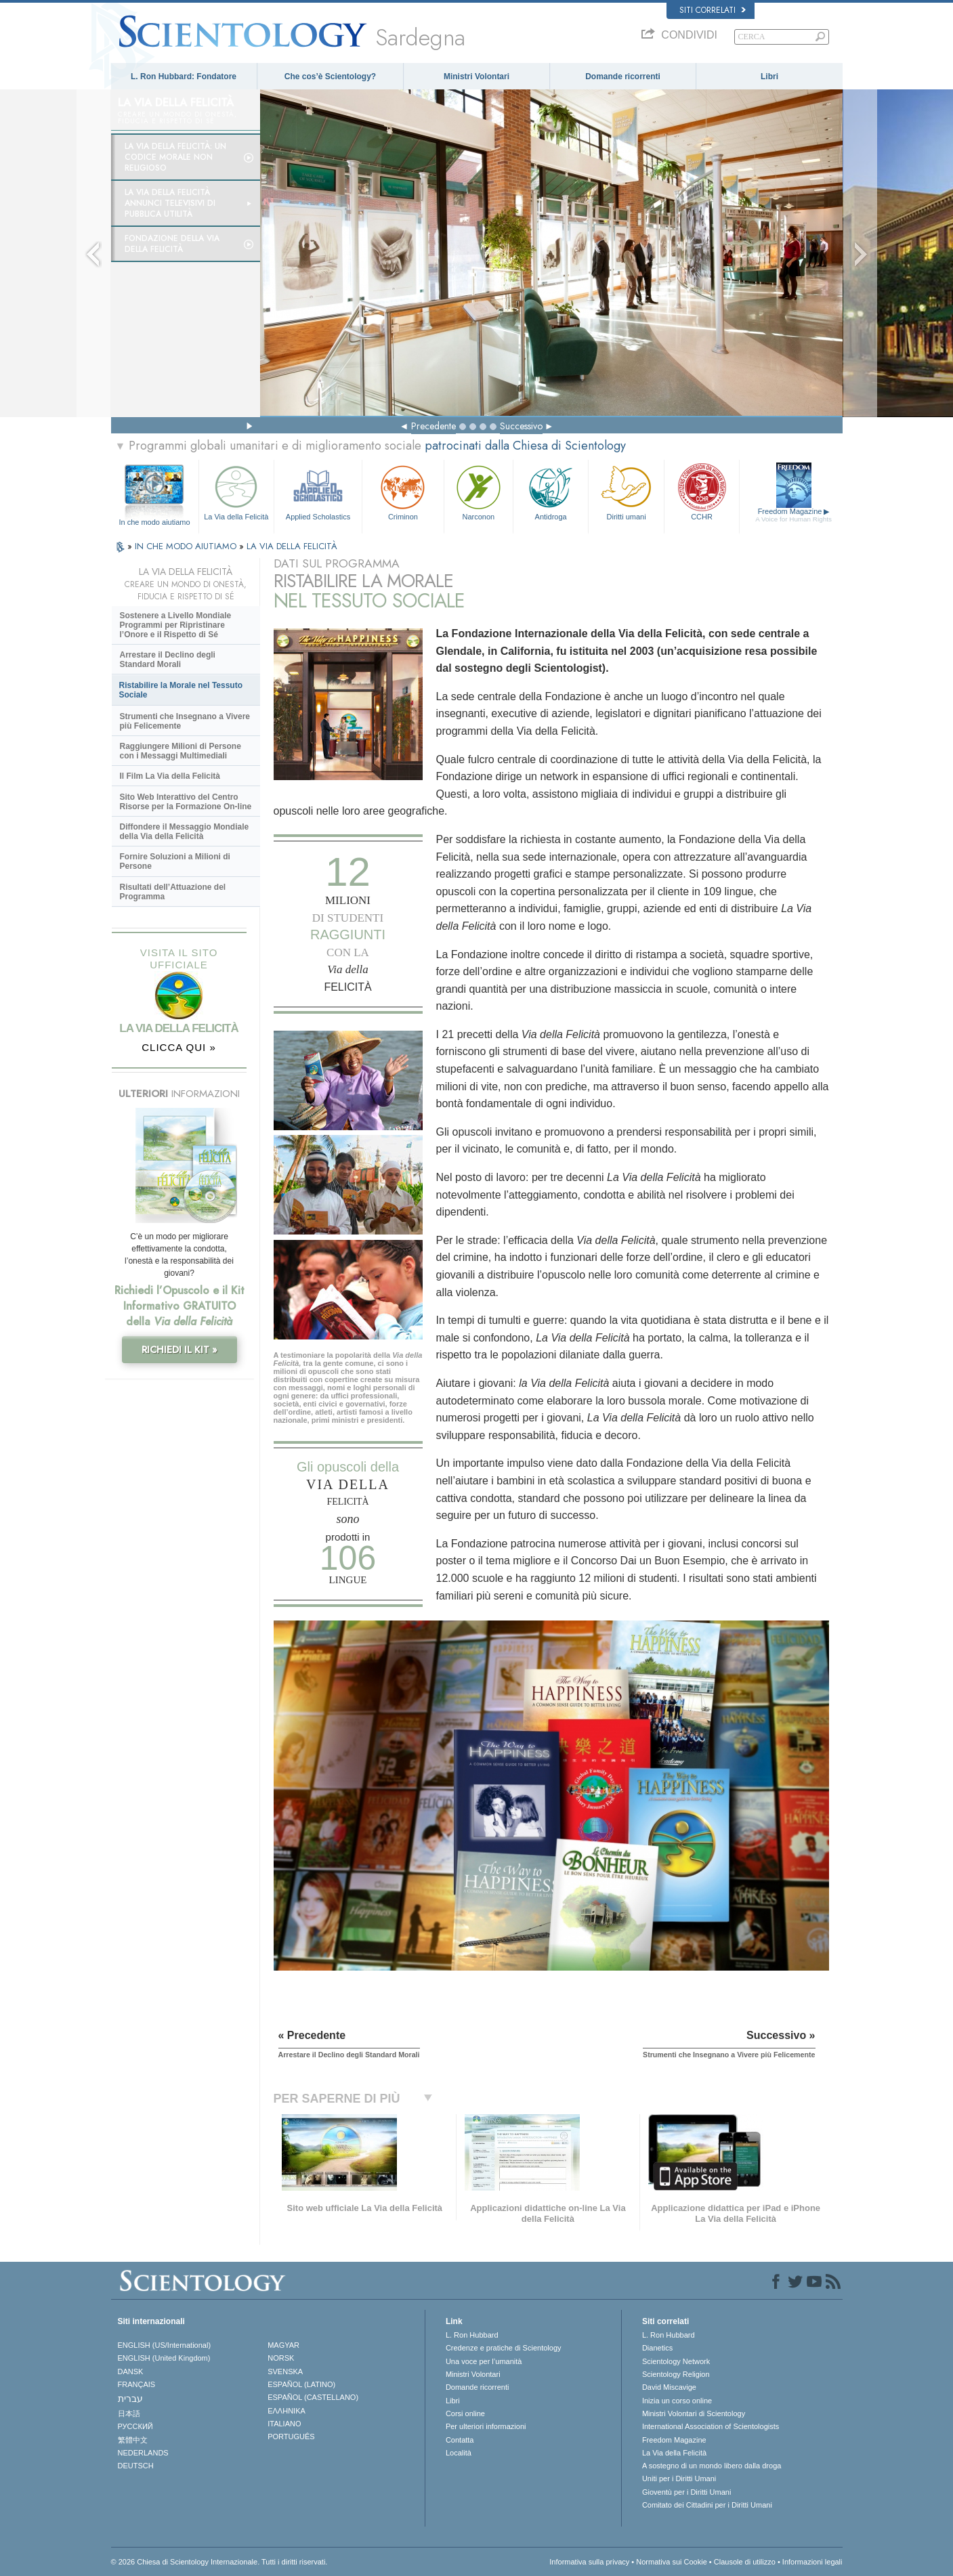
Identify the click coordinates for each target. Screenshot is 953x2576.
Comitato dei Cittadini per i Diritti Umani (707, 2505)
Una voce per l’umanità (484, 2361)
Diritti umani (626, 491)
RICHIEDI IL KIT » (179, 1349)
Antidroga (551, 491)
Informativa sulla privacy (589, 2562)
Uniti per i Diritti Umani (679, 2478)
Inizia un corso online (677, 2401)
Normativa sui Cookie (671, 2562)
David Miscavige (669, 2387)
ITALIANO (284, 2424)
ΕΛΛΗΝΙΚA (286, 2411)
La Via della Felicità (236, 491)
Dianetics (657, 2348)
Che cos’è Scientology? (330, 76)
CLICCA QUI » (179, 1047)
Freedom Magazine (793, 515)
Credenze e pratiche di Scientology (504, 2348)
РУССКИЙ (135, 2426)
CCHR (702, 491)
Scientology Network (676, 2361)
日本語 (129, 2413)
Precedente (433, 426)
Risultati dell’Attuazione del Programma (173, 891)
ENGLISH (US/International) (164, 2345)
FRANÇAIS (137, 2384)
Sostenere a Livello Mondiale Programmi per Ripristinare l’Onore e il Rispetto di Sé (176, 625)
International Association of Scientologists (710, 2426)
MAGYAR (283, 2345)
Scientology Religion (676, 2374)
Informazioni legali (812, 2562)
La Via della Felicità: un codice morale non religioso (175, 157)
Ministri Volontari (476, 76)
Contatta (460, 2440)
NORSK (281, 2358)
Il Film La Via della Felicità (170, 776)
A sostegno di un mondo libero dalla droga (711, 2466)
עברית (130, 2398)
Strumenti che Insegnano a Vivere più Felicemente (185, 721)
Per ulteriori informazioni (486, 2426)
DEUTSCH (136, 2466)
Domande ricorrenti (622, 76)
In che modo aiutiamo (154, 522)
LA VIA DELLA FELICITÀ (292, 546)
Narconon (478, 491)
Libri (769, 76)
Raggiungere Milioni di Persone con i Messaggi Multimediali (180, 751)
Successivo (521, 426)
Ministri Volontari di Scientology (693, 2413)
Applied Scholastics (318, 491)
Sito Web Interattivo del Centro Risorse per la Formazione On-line (186, 801)
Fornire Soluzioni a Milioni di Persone (175, 861)
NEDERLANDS (143, 2453)
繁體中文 (133, 2440)
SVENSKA (285, 2371)
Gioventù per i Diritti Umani (686, 2492)
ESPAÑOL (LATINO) (301, 2384)
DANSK (131, 2371)
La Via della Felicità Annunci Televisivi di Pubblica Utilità (170, 203)
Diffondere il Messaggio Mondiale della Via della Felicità (184, 831)
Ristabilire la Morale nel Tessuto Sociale (181, 690)
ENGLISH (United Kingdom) (164, 2358)
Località (458, 2453)
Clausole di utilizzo (745, 2562)
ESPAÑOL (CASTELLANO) (313, 2397)
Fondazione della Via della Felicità (172, 243)
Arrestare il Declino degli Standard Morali (167, 659)
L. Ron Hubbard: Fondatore (183, 76)
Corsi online (465, 2413)
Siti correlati (712, 10)
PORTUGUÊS (291, 2436)
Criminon (403, 491)
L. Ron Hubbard (472, 2335)
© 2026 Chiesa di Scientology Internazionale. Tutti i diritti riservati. (219, 2562)
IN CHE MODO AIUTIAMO (187, 546)
